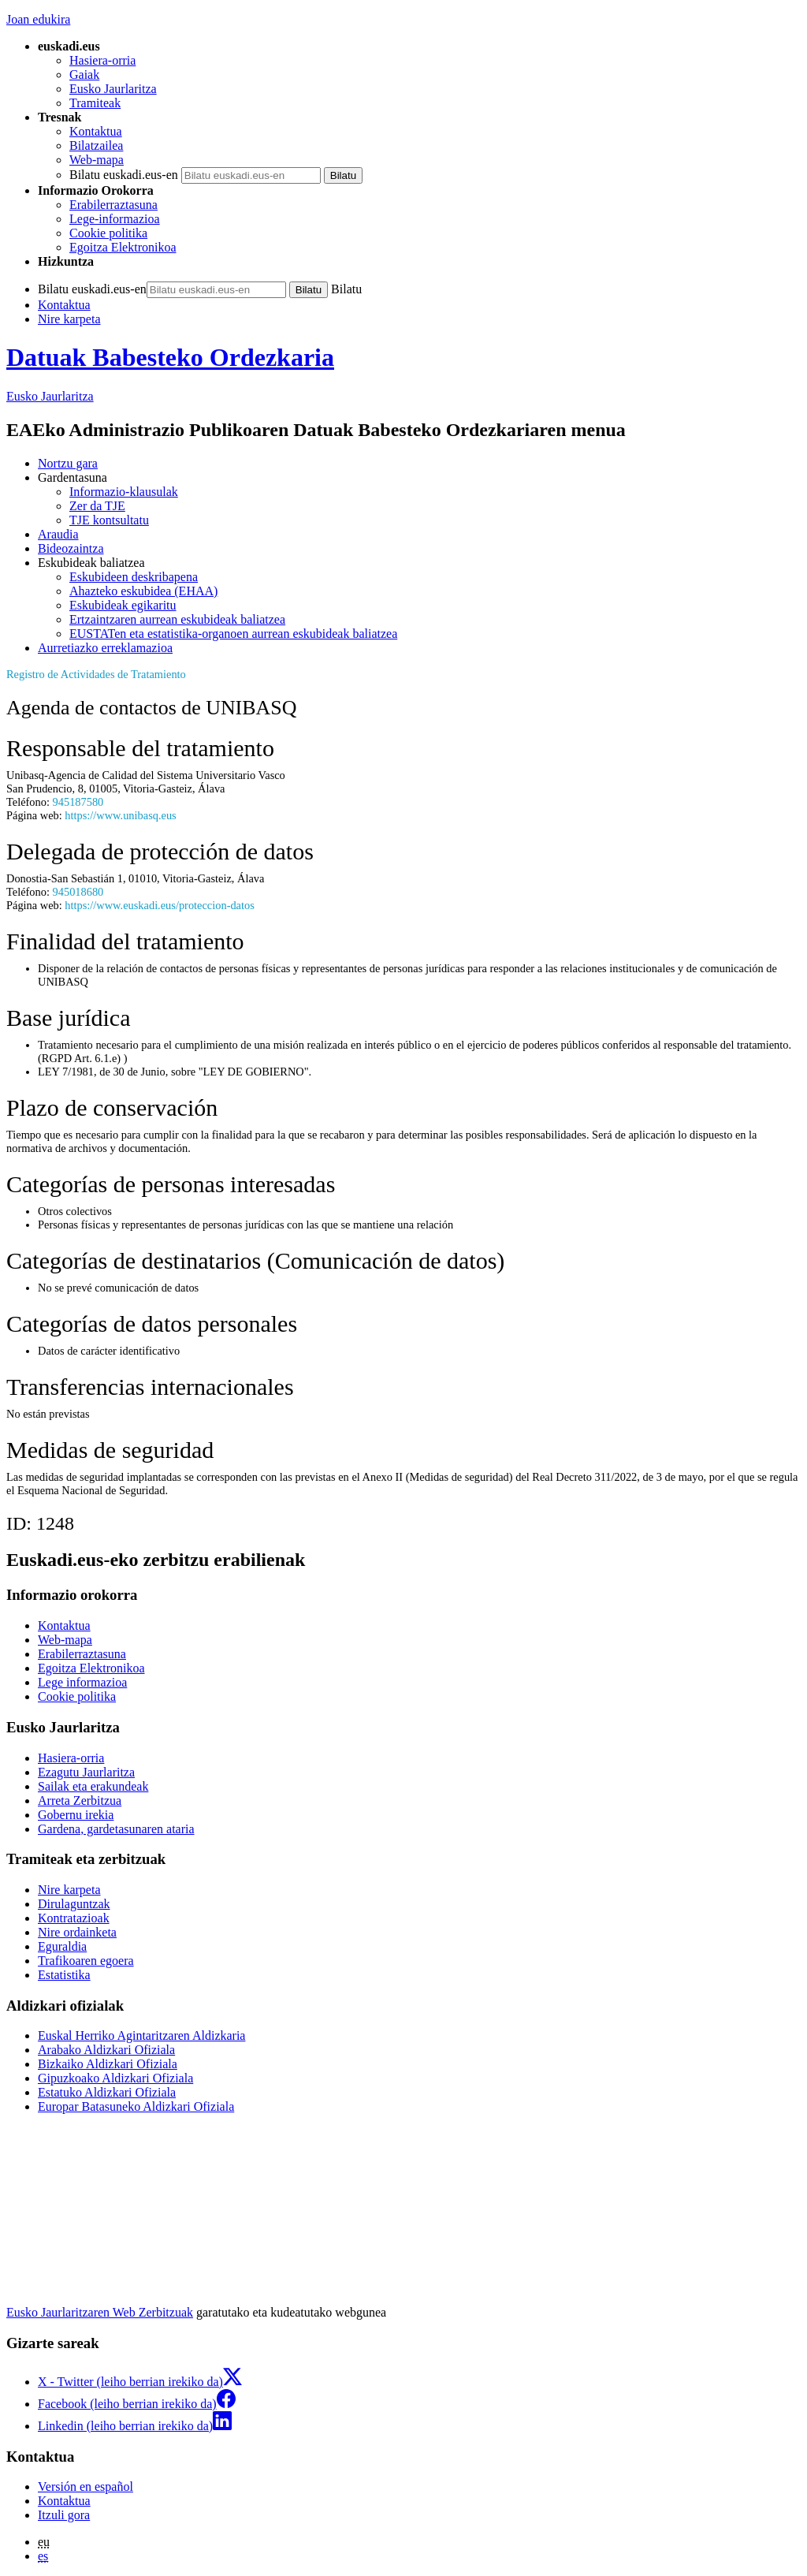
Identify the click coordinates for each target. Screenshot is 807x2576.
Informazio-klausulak (123, 491)
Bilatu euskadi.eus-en (123, 174)
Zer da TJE (97, 506)
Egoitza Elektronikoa (123, 247)
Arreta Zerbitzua (79, 1800)
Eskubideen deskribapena (133, 576)
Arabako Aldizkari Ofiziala (106, 2049)
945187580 (78, 802)
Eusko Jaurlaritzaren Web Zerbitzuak (99, 2312)
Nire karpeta (69, 319)
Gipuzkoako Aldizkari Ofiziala (115, 2078)
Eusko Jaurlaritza (113, 88)
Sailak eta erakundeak (93, 1786)
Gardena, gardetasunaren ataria (116, 1829)
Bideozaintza (71, 548)
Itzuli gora (64, 2515)
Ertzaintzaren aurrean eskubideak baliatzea (177, 619)
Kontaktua (95, 131)
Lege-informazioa (114, 219)
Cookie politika (108, 233)
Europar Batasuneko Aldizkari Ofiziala (136, 2106)
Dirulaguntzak (74, 1904)
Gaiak (84, 74)
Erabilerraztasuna (113, 204)
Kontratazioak (74, 1918)
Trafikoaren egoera (86, 1960)
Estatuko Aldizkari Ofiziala (107, 2092)
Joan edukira (38, 19)
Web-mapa (96, 159)
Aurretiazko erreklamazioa (105, 647)
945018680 (78, 891)
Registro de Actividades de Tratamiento (96, 674)
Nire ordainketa (77, 1932)
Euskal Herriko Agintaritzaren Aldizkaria (141, 2035)
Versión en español (85, 2486)
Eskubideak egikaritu (123, 605)
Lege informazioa (82, 1682)
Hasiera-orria (102, 60)
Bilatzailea (96, 145)
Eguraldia (62, 1946)
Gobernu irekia (75, 1814)
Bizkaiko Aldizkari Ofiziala (107, 2064)
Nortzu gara (68, 463)
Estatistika (64, 1974)
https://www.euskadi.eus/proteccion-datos (159, 905)
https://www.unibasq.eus (120, 815)
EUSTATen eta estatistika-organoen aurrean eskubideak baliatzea (233, 633)
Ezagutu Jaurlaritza (86, 1772)
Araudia (58, 534)
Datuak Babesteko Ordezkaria (170, 357)
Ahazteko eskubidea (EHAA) (143, 591)
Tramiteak (95, 103)
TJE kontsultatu (109, 520)
